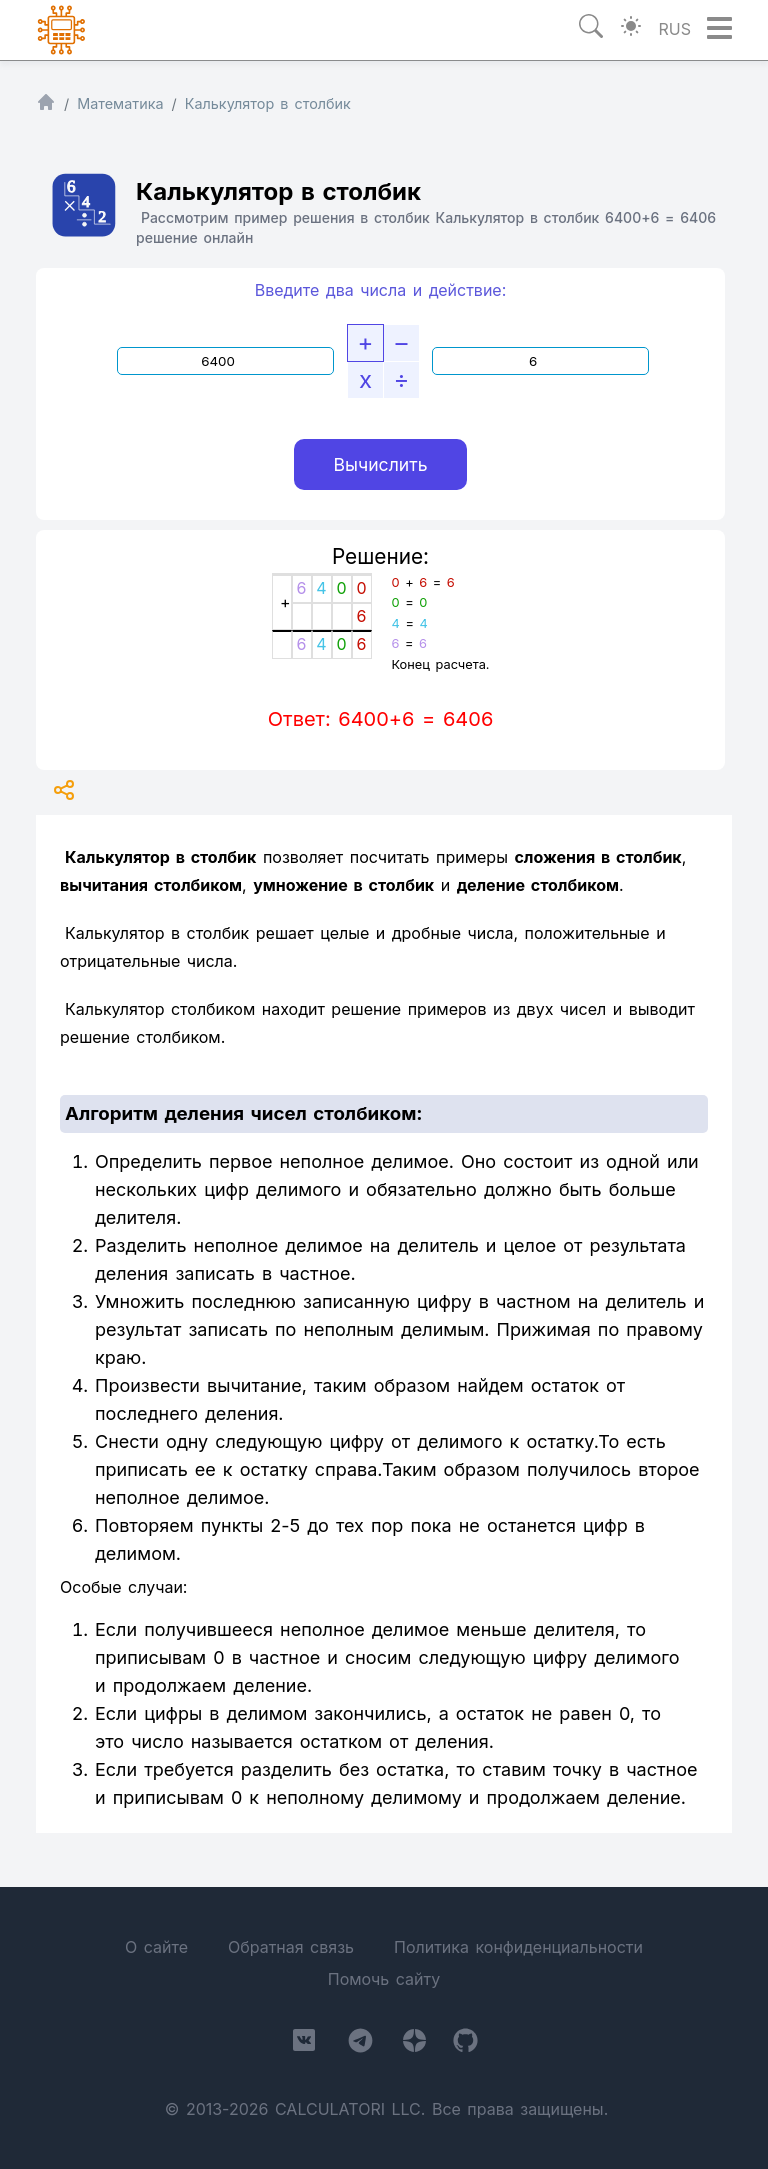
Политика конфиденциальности (518, 1947)
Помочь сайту (384, 1979)
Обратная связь (291, 1947)
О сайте (156, 1947)
